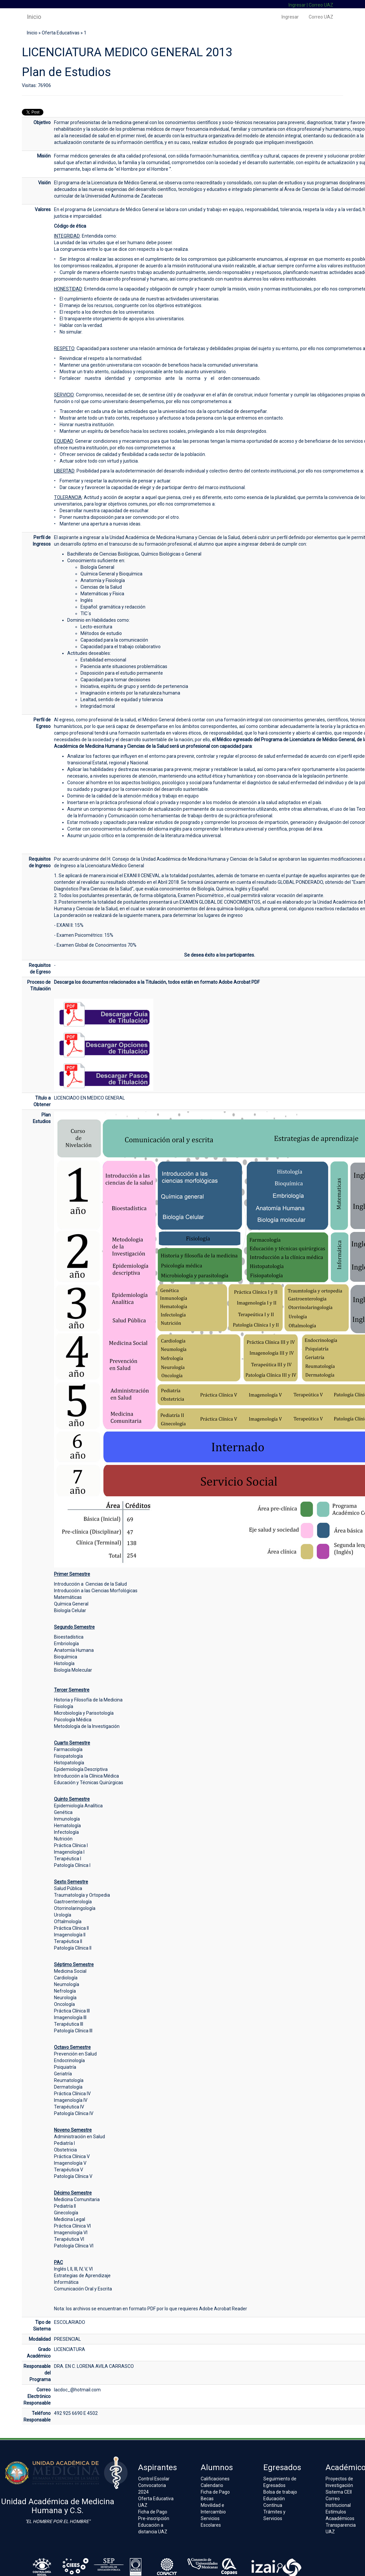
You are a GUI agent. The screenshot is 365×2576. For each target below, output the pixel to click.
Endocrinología (69, 2060)
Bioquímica (65, 1656)
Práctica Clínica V (72, 2156)
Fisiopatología (68, 1756)
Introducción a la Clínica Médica (86, 1776)
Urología (62, 1915)
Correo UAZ (321, 5)
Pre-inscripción (153, 2518)
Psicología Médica (72, 1719)
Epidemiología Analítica (78, 1805)
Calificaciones (215, 2478)
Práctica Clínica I (71, 1845)
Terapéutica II (68, 1941)
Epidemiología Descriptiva (81, 1769)
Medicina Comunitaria (77, 2199)
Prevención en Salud (75, 2053)
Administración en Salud (79, 2136)
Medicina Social (70, 1971)
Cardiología (66, 1977)
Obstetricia (65, 2149)
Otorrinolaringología (74, 1908)
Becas (207, 2498)
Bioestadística (68, 1637)
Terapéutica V (68, 2169)
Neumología (66, 1984)
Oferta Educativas (60, 32)
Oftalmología (67, 1921)
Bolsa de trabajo (280, 2492)
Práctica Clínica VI (72, 2226)
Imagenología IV (70, 2100)
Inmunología (67, 1819)
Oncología (64, 2004)
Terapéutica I (67, 1858)
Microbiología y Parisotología (84, 1713)
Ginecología (66, 2212)
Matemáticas (68, 1597)
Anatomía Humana (74, 1650)
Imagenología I (69, 1852)
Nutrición (63, 1838)
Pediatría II (65, 2206)
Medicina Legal (69, 2219)
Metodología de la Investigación (87, 1726)
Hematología (67, 1825)
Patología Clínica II (72, 1948)
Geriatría (63, 2073)
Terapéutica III (68, 2024)
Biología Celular (70, 1610)
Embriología (66, 1643)
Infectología (66, 1832)
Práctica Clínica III (72, 2010)
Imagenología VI (70, 2232)
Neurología (65, 1997)
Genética (63, 1812)
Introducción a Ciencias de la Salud (90, 1584)
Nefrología (65, 1991)
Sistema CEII (339, 2492)
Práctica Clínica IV (72, 2093)
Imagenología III (70, 2017)
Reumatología (68, 2080)
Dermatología (68, 2087)
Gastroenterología (73, 1901)
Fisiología (63, 1706)
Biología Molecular (73, 1670)
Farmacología (68, 1749)
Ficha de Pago (152, 2511)
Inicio (34, 16)
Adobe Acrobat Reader (223, 2308)
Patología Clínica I (72, 1865)
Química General (71, 1603)
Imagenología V (70, 2163)
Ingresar (297, 5)
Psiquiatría (65, 2067)
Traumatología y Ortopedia (82, 1895)
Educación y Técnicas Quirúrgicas (88, 1782)
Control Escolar (154, 2478)
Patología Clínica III (73, 2030)
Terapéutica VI (69, 2239)
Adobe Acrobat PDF (239, 982)
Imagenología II (69, 1934)
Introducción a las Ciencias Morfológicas (95, 1590)
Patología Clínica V (73, 2176)
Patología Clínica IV (73, 2113)
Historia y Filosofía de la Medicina (88, 1699)
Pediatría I (64, 2143)
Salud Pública (68, 1888)
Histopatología (69, 1762)
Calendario (212, 2485)
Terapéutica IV (69, 2106)
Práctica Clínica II (71, 1928)
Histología (64, 1663)
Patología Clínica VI (73, 2245)
